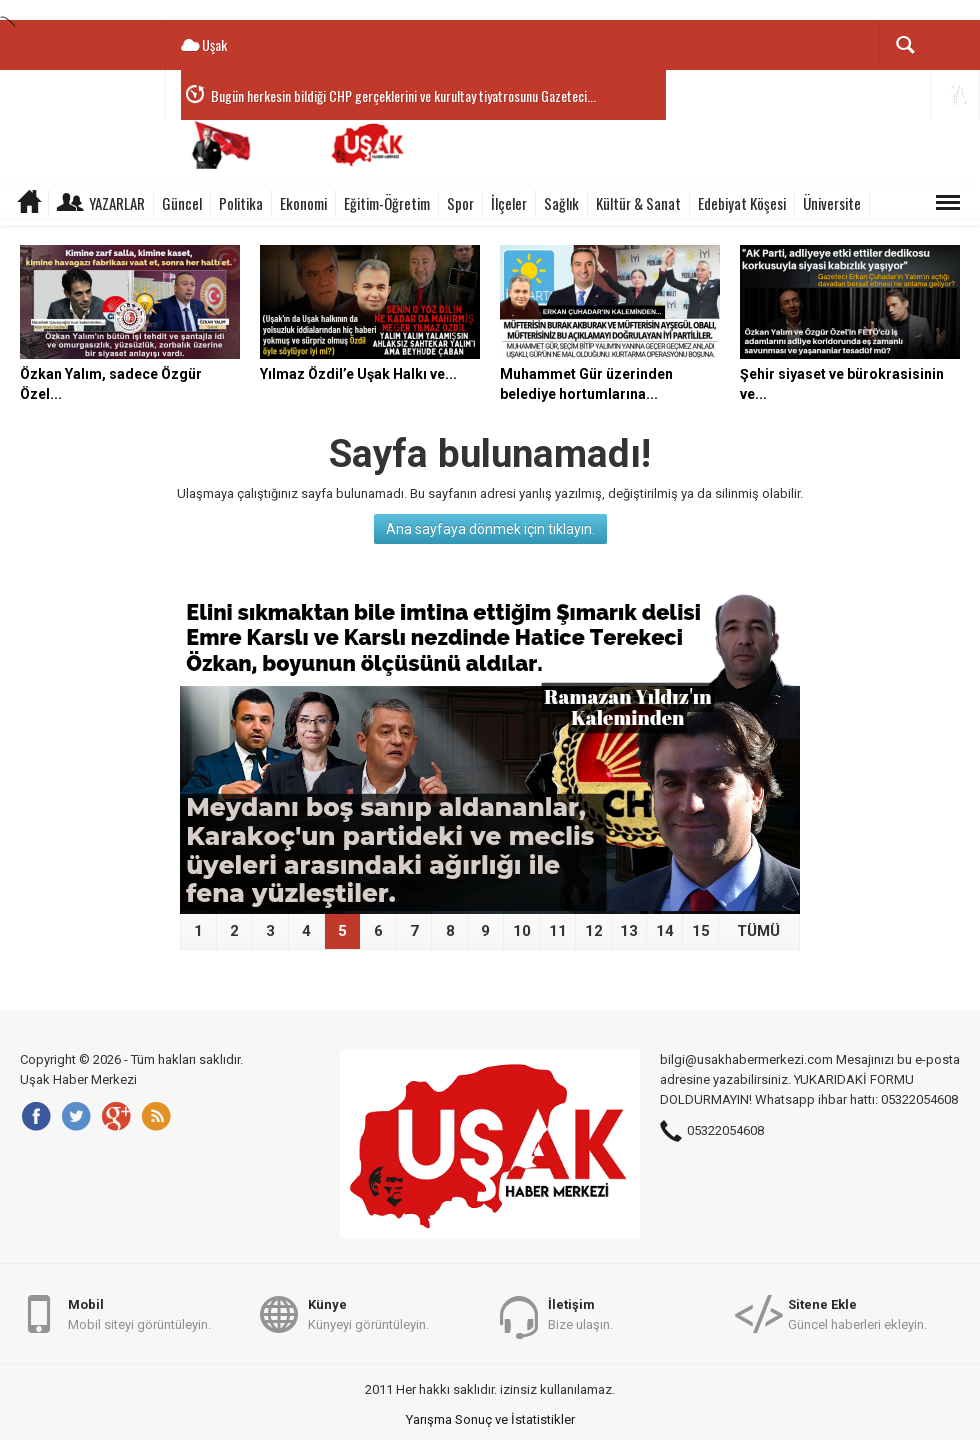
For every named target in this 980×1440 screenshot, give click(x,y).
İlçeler (509, 203)
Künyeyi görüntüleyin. (368, 1313)
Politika (241, 203)
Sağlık (561, 203)
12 (594, 931)
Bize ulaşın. (580, 1313)
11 (558, 931)
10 (522, 931)
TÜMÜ (758, 931)
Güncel (182, 203)
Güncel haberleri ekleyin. (857, 1313)
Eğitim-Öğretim (387, 203)
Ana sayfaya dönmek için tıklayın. (490, 529)
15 (701, 931)
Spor (460, 203)
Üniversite (832, 203)
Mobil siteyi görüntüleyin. (139, 1313)
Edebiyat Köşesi (742, 203)
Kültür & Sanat (638, 203)
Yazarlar (117, 203)
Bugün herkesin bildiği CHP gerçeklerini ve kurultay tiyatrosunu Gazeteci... (403, 95)
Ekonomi (303, 203)
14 (665, 931)
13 (629, 931)
